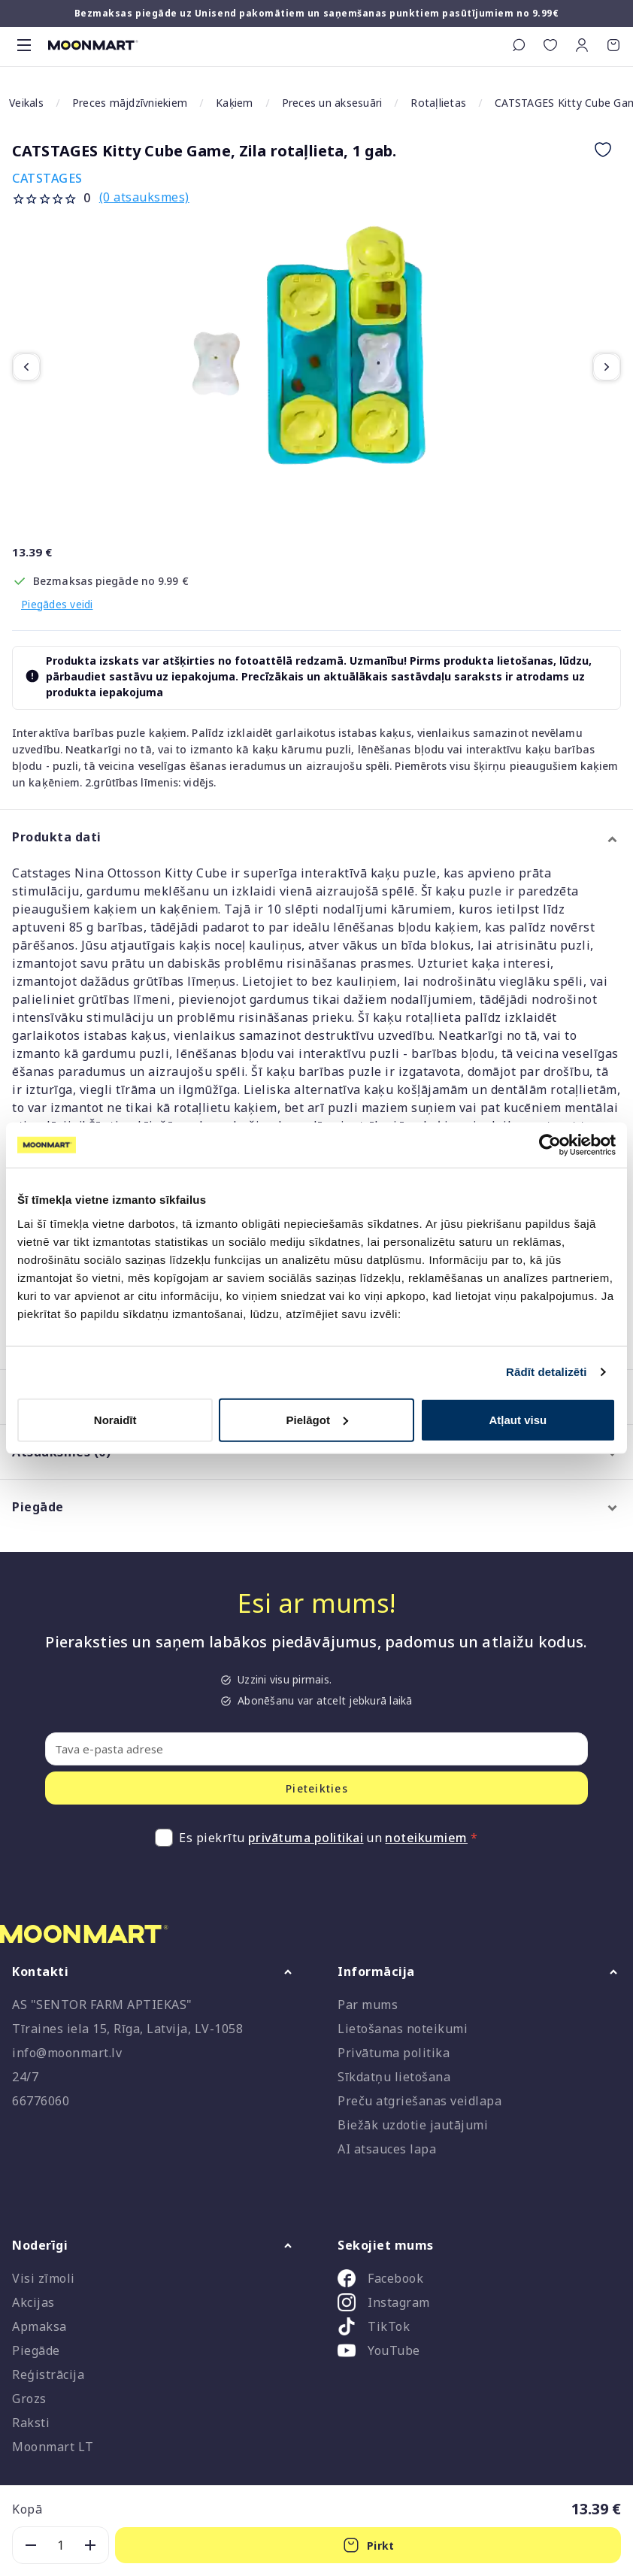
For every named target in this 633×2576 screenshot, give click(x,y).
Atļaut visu (518, 1419)
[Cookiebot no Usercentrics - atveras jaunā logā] (550, 1145)
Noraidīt (115, 1419)
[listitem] (479, 2281)
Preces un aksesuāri (332, 102)
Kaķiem (234, 102)
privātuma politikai (306, 1837)
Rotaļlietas (438, 102)
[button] (581, 45)
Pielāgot (317, 1419)
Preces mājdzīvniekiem (129, 102)
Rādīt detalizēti (546, 1371)
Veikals (26, 102)
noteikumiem (426, 1837)
